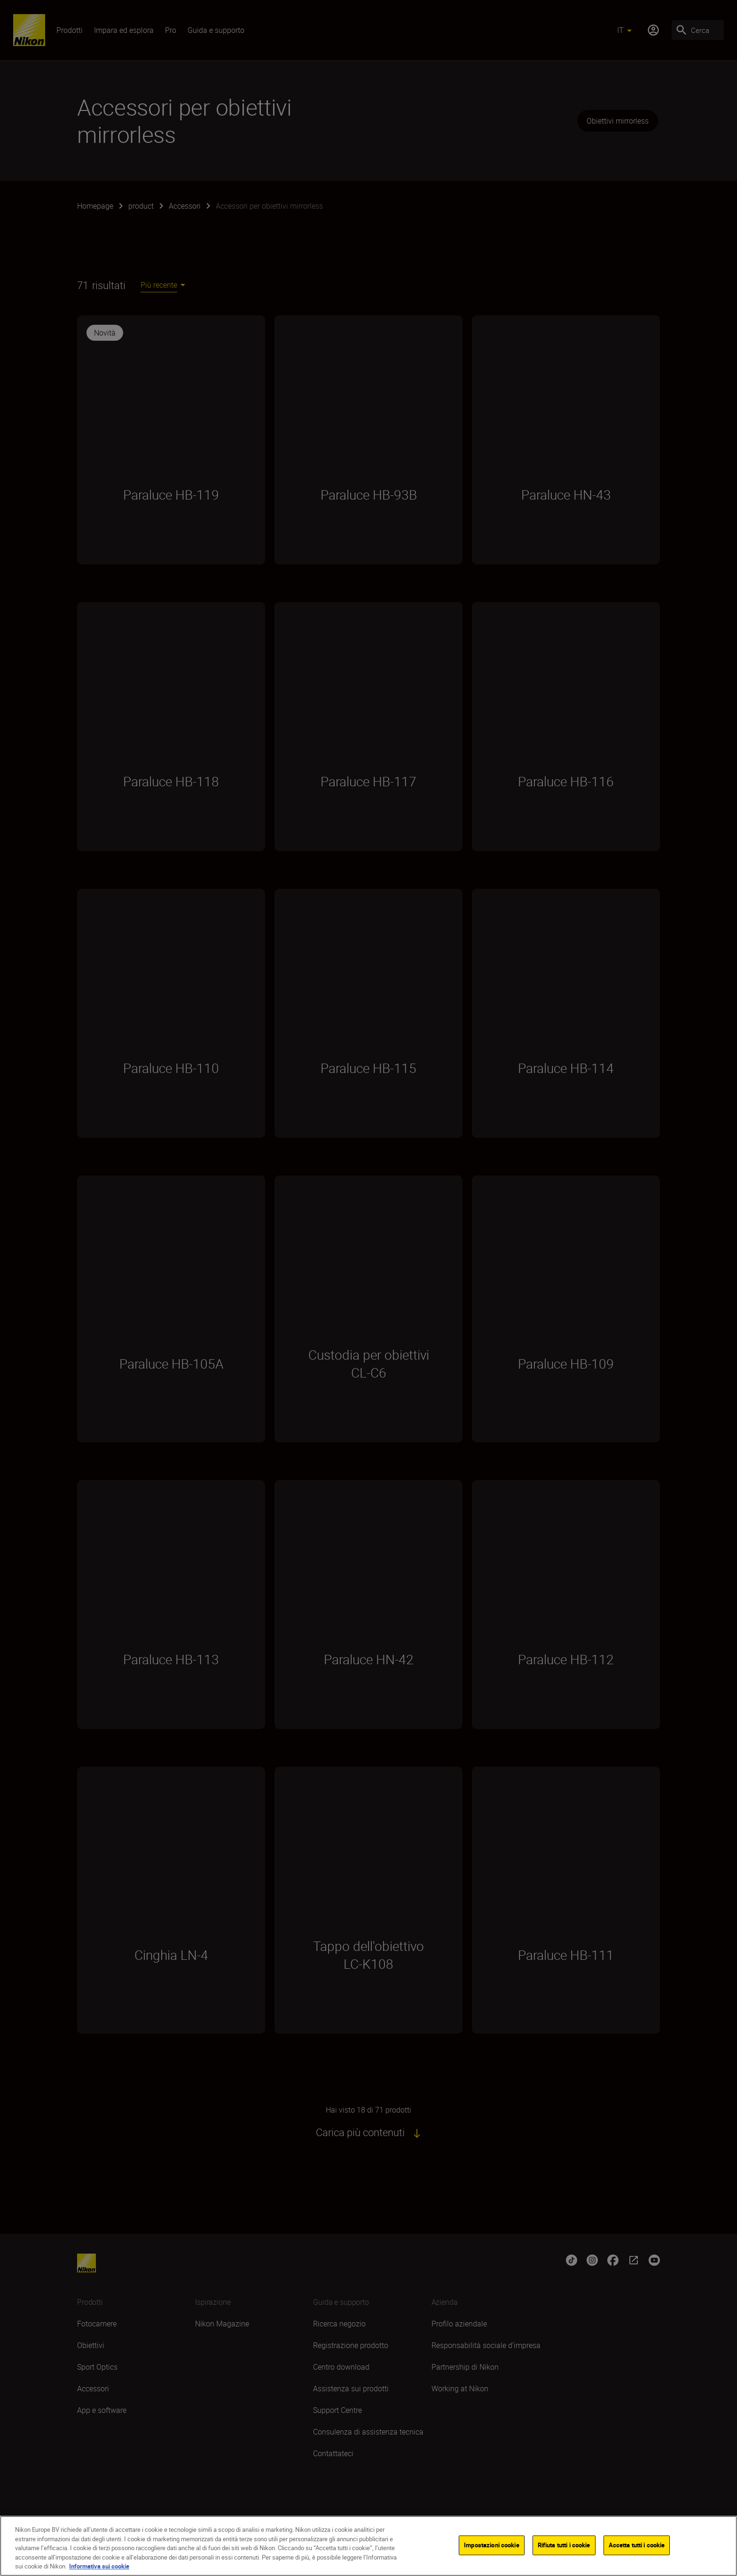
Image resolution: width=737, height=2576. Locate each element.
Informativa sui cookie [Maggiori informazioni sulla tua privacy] (99, 2566)
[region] (368, 2546)
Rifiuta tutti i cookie (564, 2545)
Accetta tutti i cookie (637, 2545)
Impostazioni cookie (491, 2545)
